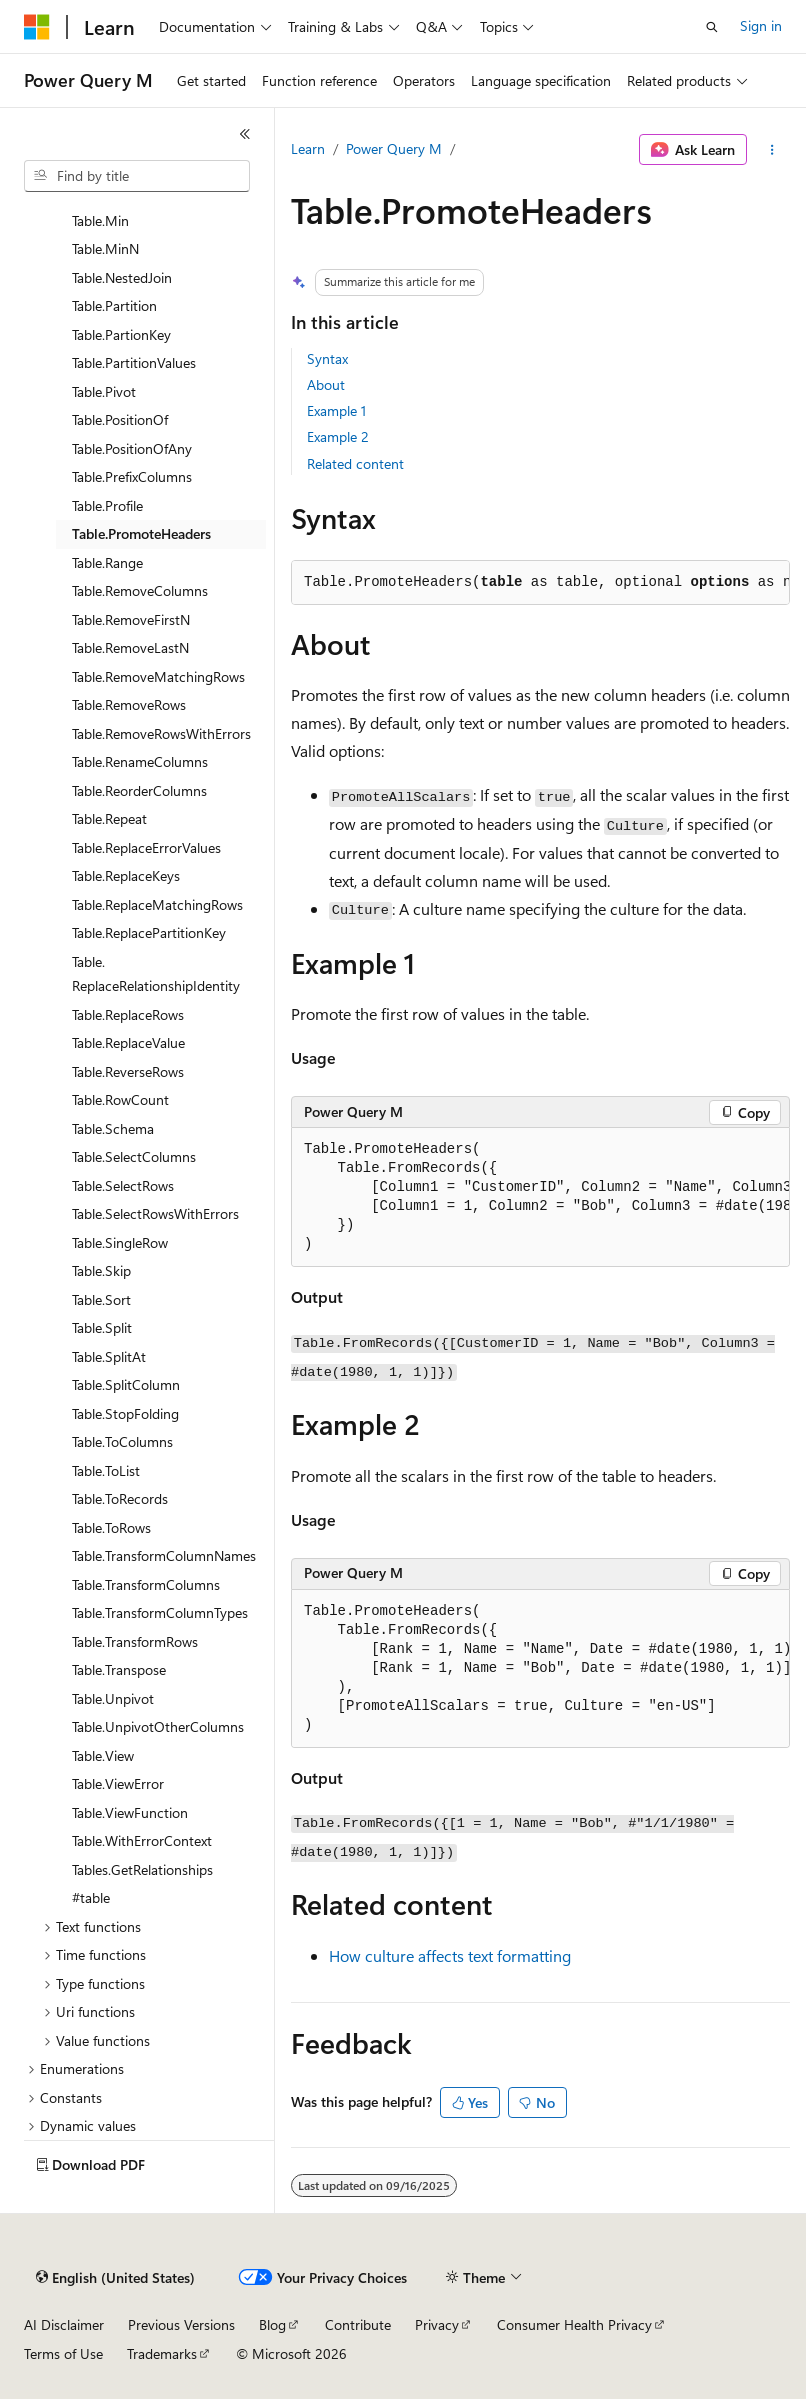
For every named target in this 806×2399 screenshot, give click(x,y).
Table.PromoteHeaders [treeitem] (141, 533)
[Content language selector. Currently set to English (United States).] (115, 2278)
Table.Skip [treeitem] (101, 1270)
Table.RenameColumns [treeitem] (140, 761)
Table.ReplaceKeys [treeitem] (126, 875)
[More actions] (772, 150)
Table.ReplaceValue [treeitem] (128, 1042)
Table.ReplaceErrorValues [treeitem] (146, 847)
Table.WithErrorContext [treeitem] (142, 1840)
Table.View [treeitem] (103, 1755)
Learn (308, 148)
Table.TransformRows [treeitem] (135, 1641)
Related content (355, 463)
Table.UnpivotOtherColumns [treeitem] (158, 1726)
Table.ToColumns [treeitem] (122, 1441)
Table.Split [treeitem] (102, 1327)
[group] (540, 1197)
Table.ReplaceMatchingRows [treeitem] (157, 904)
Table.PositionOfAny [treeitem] (132, 448)
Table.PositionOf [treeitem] (120, 419)
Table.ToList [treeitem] (106, 1470)
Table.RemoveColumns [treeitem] (140, 590)
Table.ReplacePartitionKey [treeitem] (149, 932)
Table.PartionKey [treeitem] (121, 334)
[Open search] (712, 27)
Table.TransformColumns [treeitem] (146, 1584)
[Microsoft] (37, 27)
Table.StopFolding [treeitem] (125, 1413)
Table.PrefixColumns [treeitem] (132, 476)
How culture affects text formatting (450, 1955)
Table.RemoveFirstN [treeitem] (131, 619)
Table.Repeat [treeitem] (109, 818)
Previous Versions (181, 2324)
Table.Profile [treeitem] (107, 505)
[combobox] (137, 176)
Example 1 (336, 410)
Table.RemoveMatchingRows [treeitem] (158, 676)
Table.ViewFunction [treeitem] (130, 1812)
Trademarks (162, 2353)
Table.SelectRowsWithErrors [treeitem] (155, 1213)
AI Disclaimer (64, 2324)
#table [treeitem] (91, 1897)
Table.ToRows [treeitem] (111, 1527)
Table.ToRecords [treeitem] (120, 1498)
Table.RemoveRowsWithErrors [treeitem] (161, 733)
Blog (272, 2324)
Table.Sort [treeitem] (101, 1299)
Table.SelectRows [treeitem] (123, 1185)
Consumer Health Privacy (574, 2324)
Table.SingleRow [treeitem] (120, 1242)
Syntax (327, 358)
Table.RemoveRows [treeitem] (129, 704)
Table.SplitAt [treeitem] (109, 1356)
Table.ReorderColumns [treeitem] (139, 790)
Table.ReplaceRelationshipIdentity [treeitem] (156, 974)
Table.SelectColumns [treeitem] (134, 1156)
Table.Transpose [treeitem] (119, 1669)
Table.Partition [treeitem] (114, 305)
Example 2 (338, 436)
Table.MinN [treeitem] (105, 248)
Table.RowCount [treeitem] (120, 1099)
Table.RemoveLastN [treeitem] (130, 647)
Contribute (358, 2324)
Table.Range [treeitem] (107, 562)
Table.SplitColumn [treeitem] (126, 1384)
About (326, 384)
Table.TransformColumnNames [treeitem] (164, 1555)
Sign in (761, 25)
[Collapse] (245, 134)
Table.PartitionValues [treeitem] (134, 362)
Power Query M (394, 148)
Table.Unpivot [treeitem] (113, 1698)
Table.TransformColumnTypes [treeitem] (160, 1612)
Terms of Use (63, 2353)
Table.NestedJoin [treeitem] (122, 277)
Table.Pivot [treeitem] (104, 391)
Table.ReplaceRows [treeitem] (128, 1014)
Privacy (437, 2324)
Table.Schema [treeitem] (113, 1128)
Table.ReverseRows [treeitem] (128, 1071)
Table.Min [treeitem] (100, 220)
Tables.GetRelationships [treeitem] (142, 1869)
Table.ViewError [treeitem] (118, 1783)
